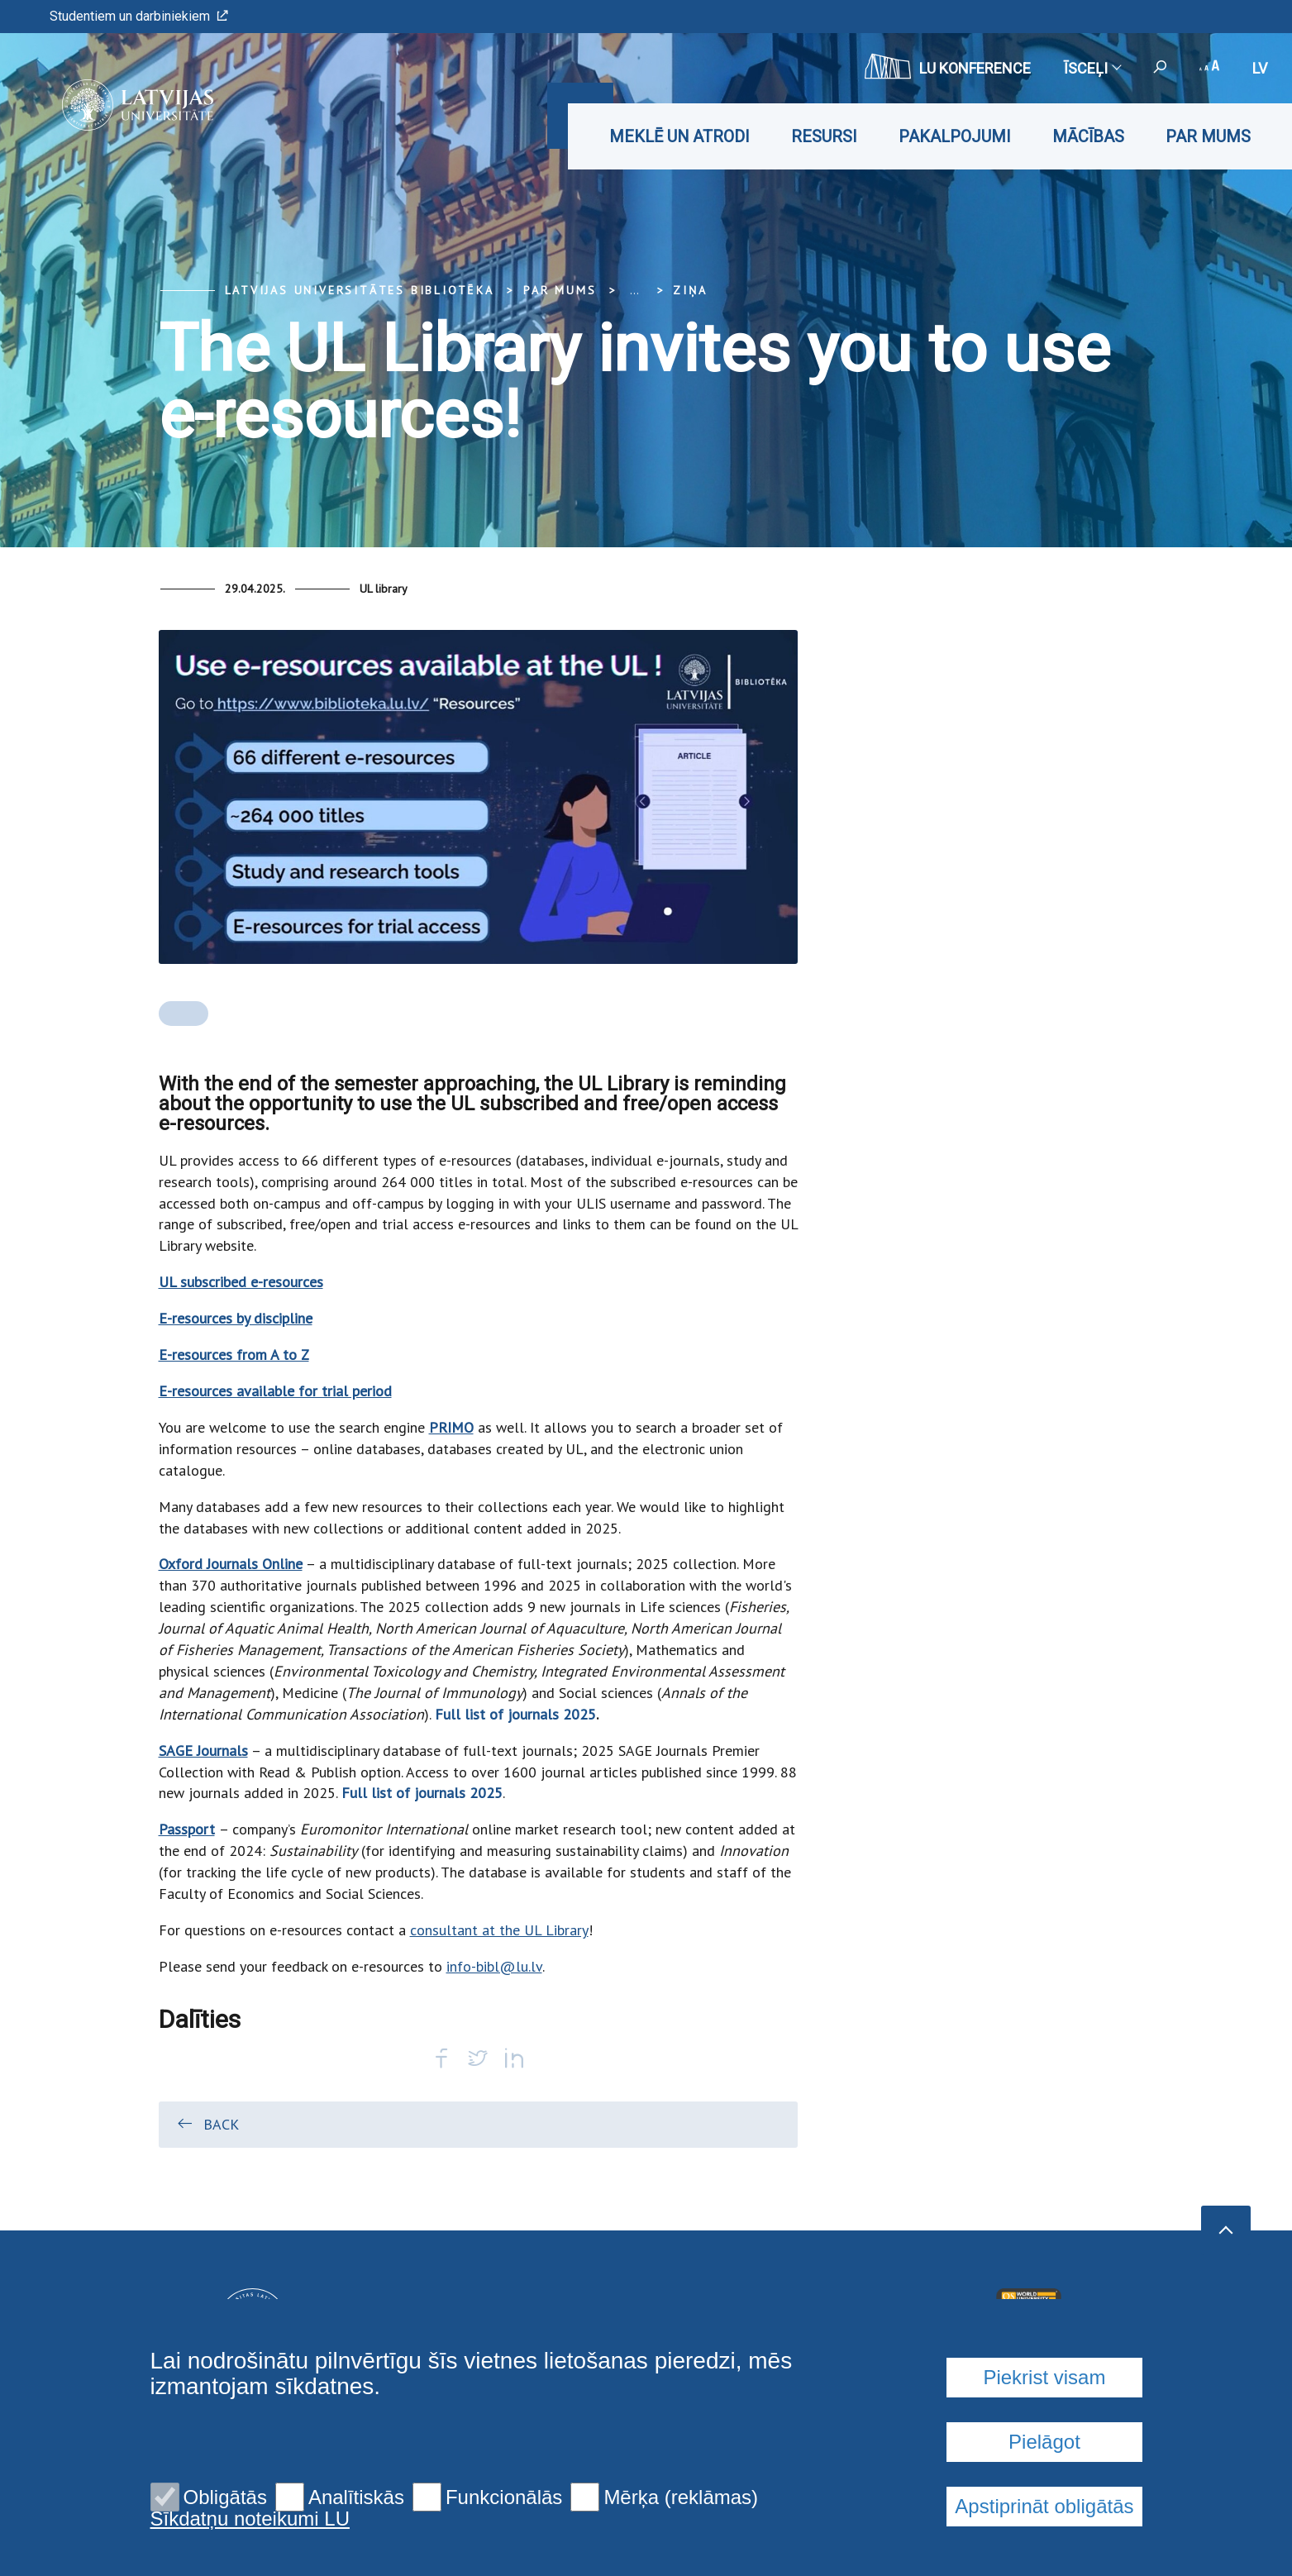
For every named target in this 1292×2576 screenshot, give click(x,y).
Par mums (1208, 136)
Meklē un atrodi (679, 136)
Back (207, 2124)
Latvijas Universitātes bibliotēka (359, 290)
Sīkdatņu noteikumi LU (250, 2519)
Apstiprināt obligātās (1044, 2506)
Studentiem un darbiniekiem (139, 16)
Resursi (824, 136)
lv (1259, 68)
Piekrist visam (1044, 2377)
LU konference (948, 66)
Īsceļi (1092, 68)
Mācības (1088, 136)
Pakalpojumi (955, 136)
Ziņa (690, 290)
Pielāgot (1044, 2442)
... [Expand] (634, 290)
